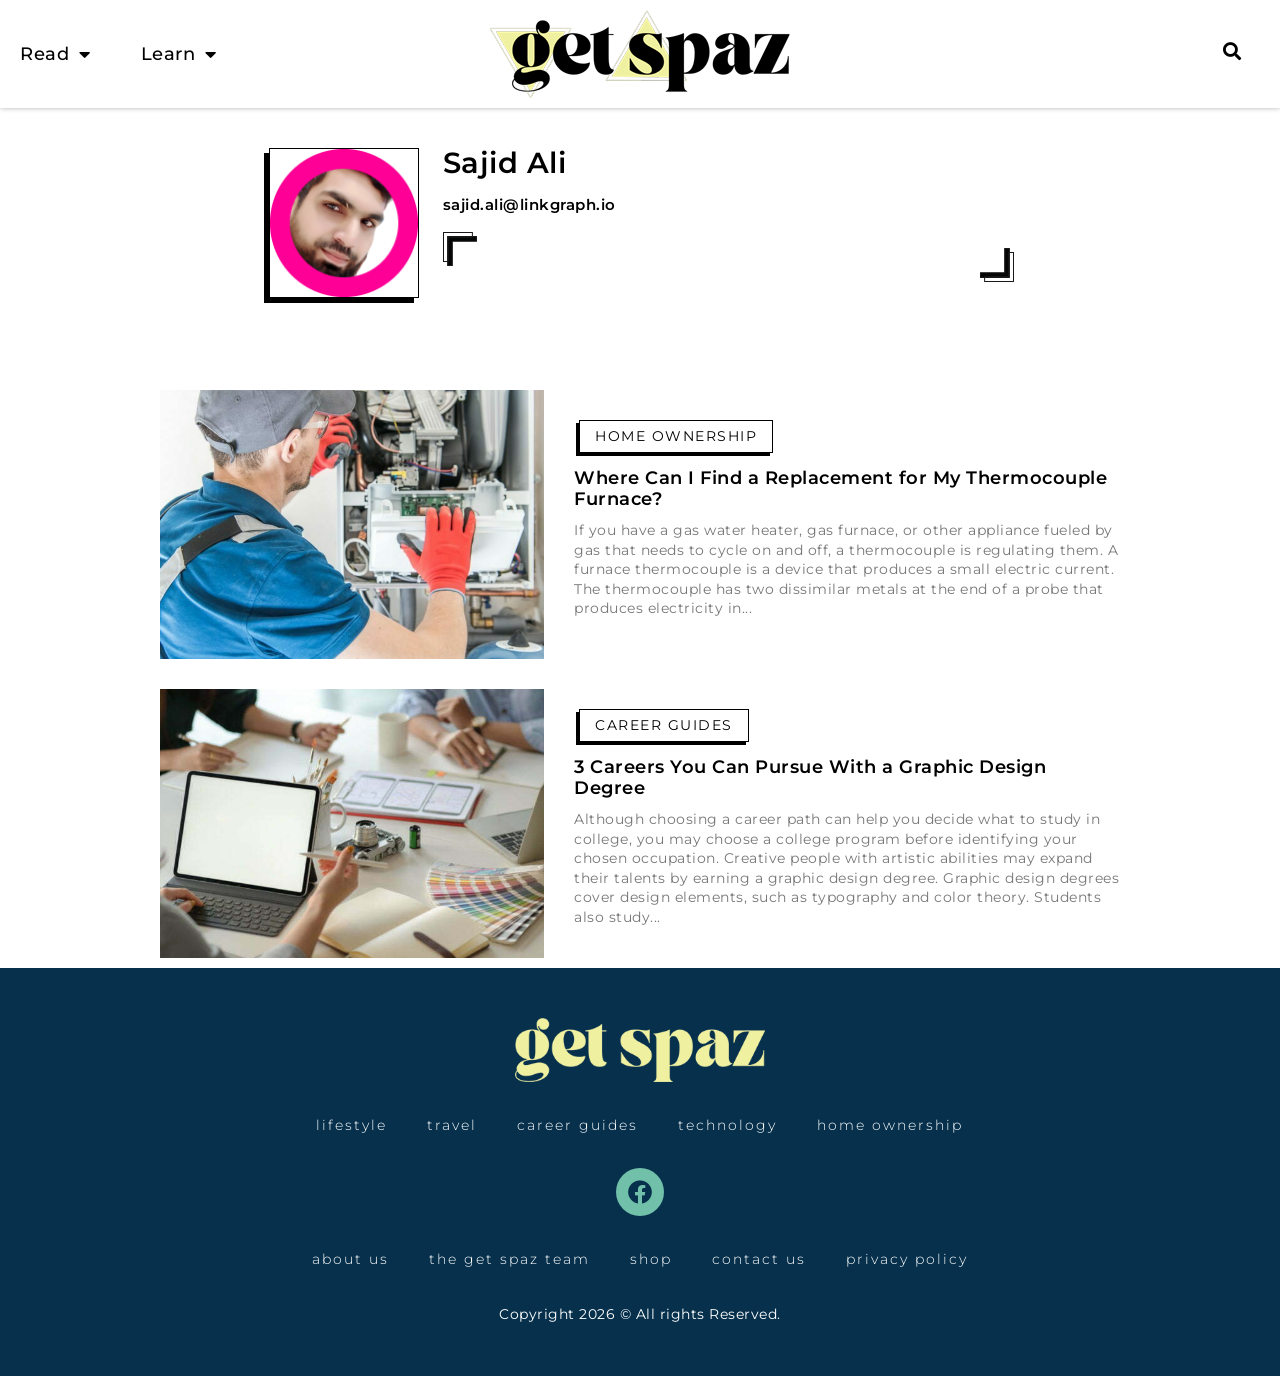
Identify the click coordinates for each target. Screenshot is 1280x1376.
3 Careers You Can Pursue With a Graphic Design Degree (810, 778)
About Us (350, 1259)
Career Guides (664, 725)
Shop (651, 1259)
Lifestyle (351, 1125)
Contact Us (759, 1259)
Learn (179, 54)
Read (55, 54)
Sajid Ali (505, 162)
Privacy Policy (907, 1259)
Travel (452, 1125)
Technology (727, 1125)
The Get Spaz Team (509, 1259)
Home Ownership (676, 436)
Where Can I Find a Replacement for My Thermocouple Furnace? (840, 489)
